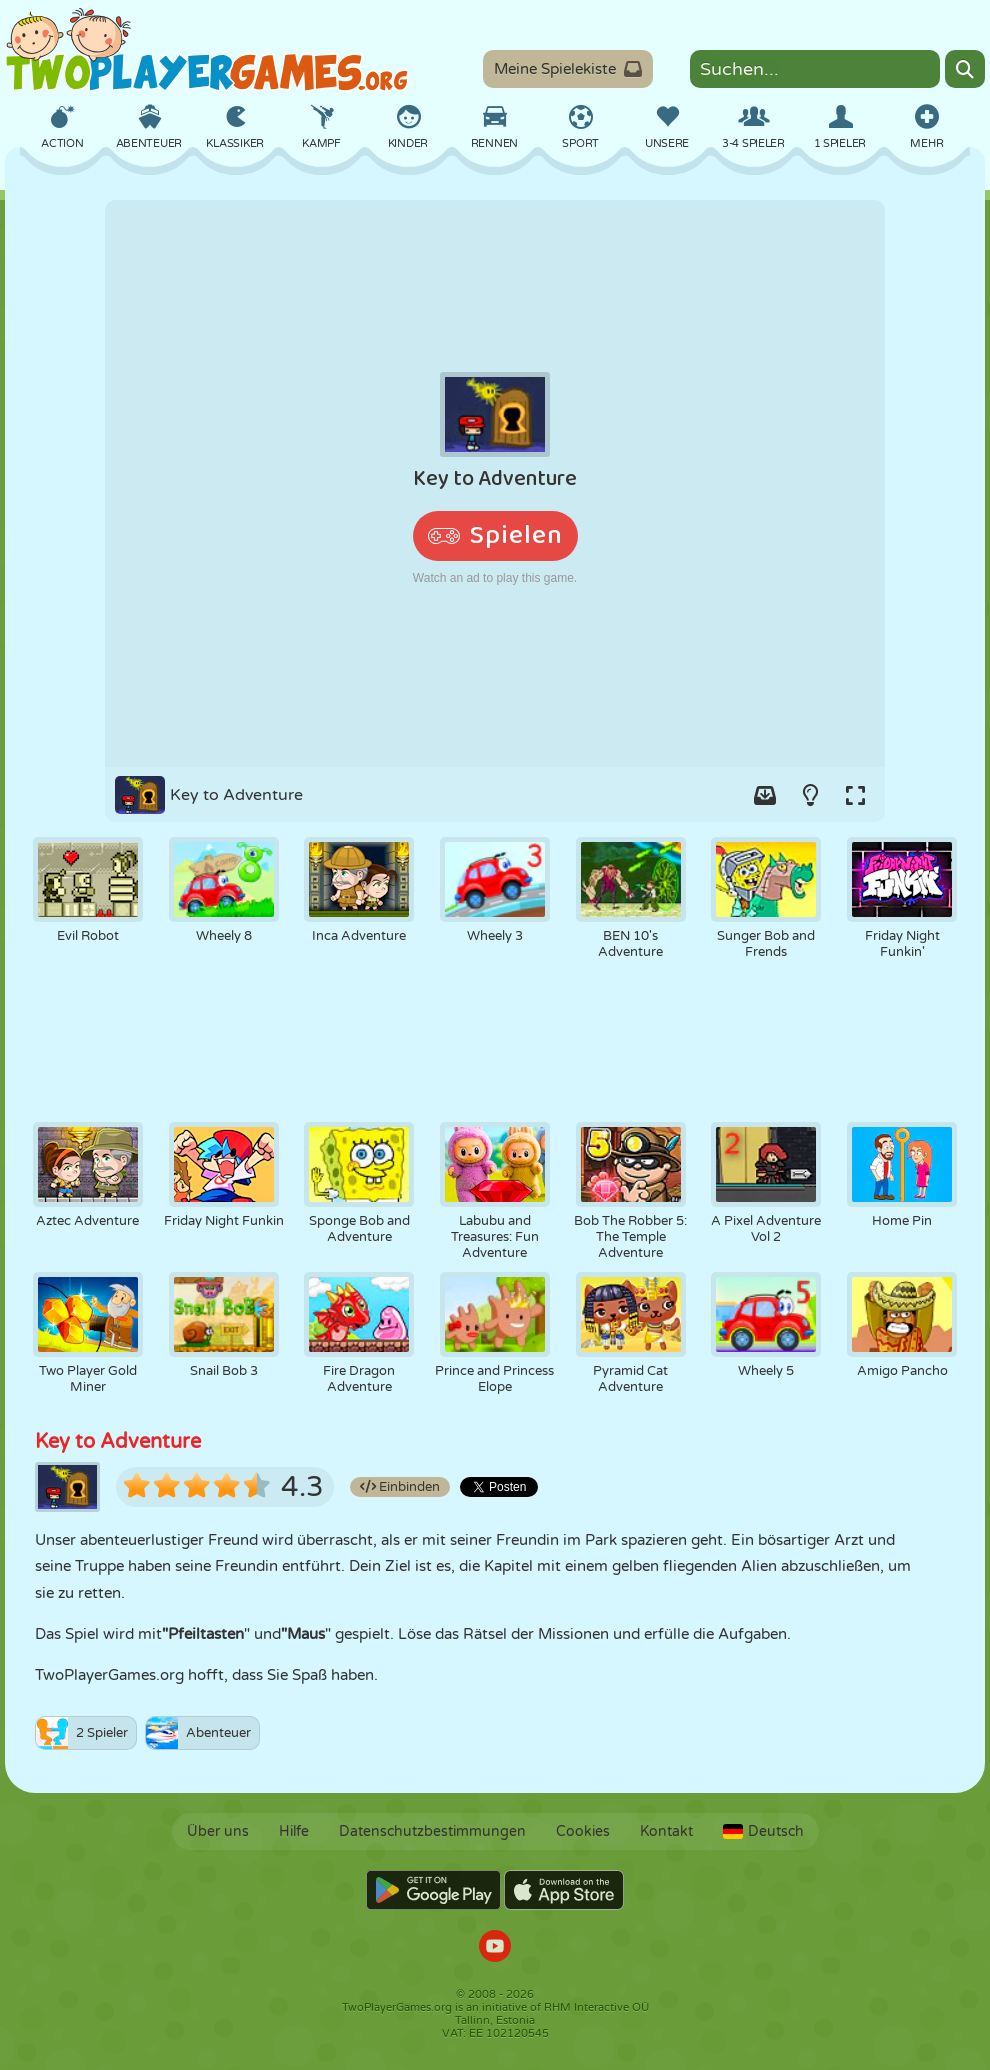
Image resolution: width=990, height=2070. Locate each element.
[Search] (965, 69)
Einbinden (400, 1487)
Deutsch (763, 1831)
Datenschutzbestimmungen (432, 1831)
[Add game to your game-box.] (765, 795)
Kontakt (666, 1831)
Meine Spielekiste (568, 69)
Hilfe (294, 1831)
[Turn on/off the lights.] (810, 795)
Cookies (583, 1831)
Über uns (218, 1831)
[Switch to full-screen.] (855, 795)
